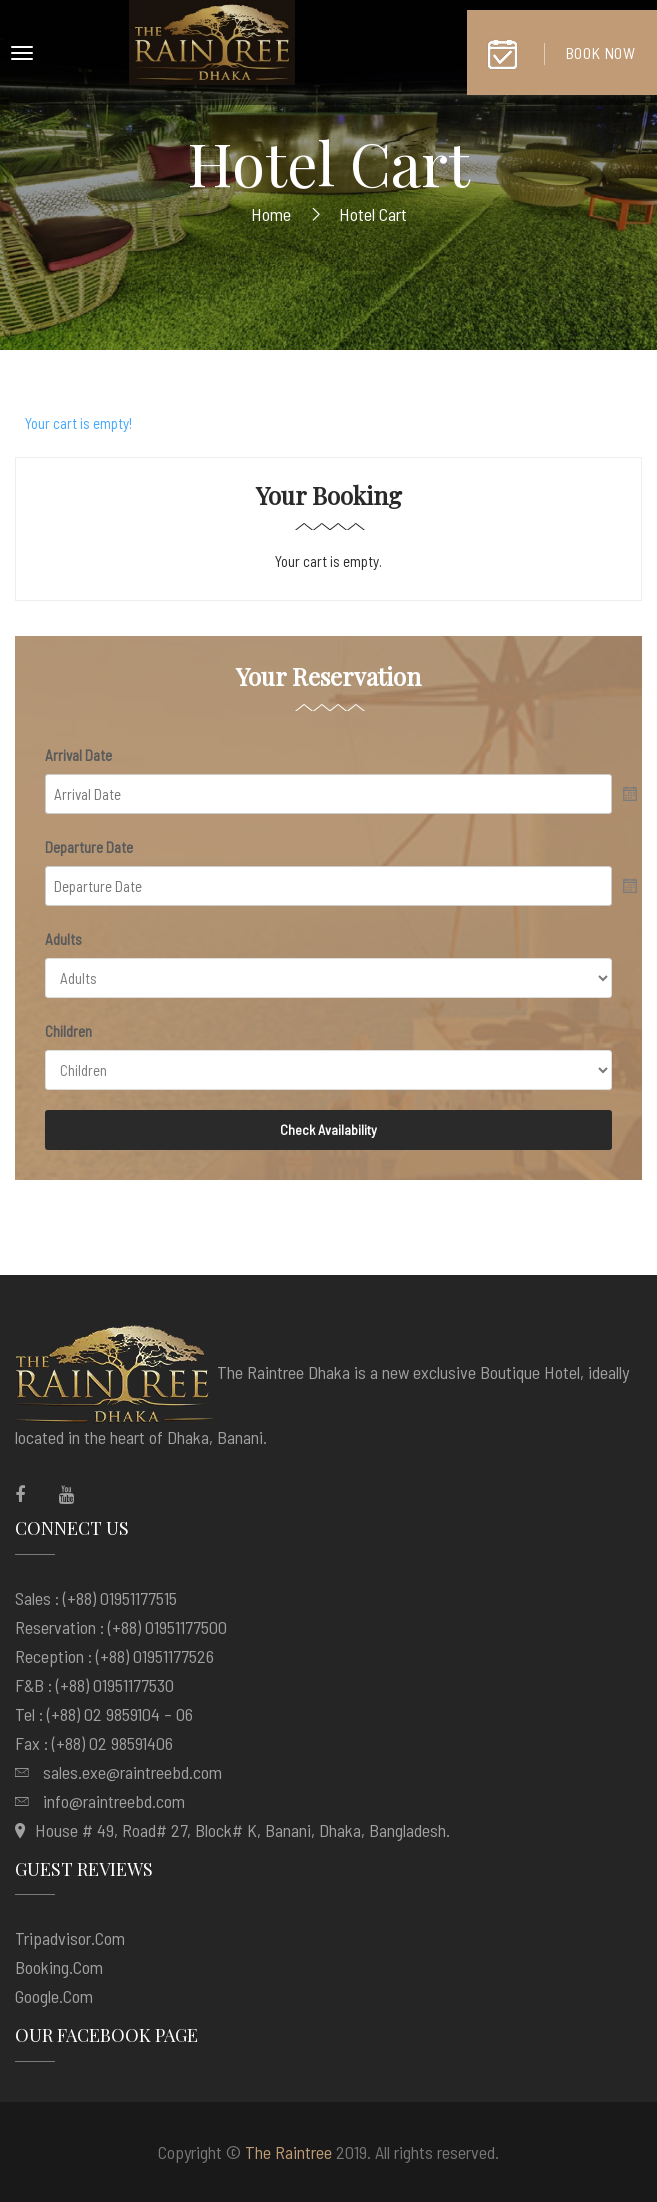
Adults (63, 939)
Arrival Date (78, 755)
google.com (54, 1996)
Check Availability (328, 1129)
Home (271, 214)
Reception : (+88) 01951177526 (114, 1656)
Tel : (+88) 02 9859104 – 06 (104, 1714)
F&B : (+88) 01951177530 (94, 1685)
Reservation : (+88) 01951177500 (121, 1627)
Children (68, 1031)
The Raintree (288, 2152)
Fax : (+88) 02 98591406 (94, 1743)
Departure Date (89, 847)
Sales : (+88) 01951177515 (96, 1598)
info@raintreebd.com (114, 1801)
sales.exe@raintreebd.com (132, 1772)
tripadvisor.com (70, 1938)
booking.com (59, 1967)
